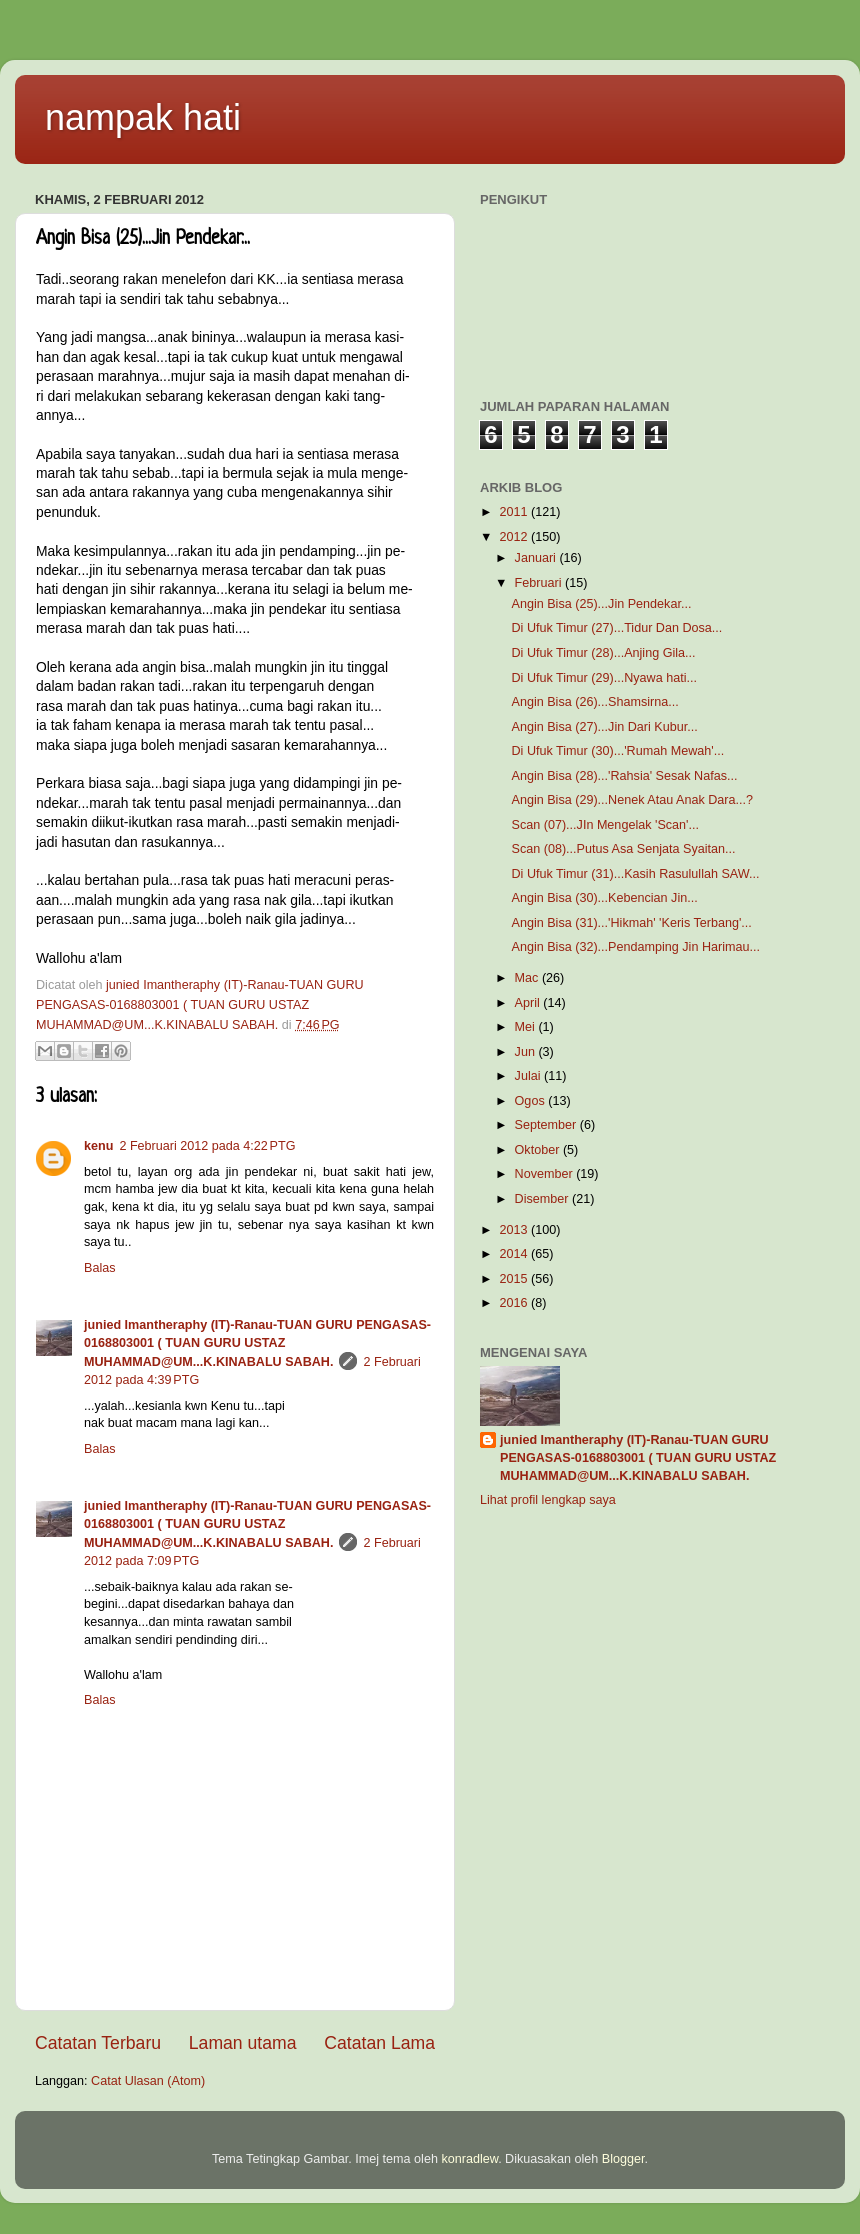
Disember (543, 1199)
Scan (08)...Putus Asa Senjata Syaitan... (623, 849)
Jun (527, 1052)
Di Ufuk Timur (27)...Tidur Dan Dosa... (616, 628)
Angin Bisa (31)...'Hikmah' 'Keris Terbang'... (631, 923)
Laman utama (243, 2043)
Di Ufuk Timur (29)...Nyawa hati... (603, 678)
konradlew (469, 2159)
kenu (98, 1146)
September (547, 1125)
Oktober (539, 1150)
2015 (515, 1279)
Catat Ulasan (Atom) (148, 2081)
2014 (515, 1254)
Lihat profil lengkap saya (548, 1500)
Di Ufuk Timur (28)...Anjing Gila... (603, 653)
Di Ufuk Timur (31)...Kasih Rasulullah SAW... (635, 874)
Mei (527, 1027)
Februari (540, 583)
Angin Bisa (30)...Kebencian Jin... (604, 898)
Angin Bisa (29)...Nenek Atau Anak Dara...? (632, 800)
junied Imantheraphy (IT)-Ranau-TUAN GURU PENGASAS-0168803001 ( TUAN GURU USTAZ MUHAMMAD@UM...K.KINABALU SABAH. (257, 1343)
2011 (515, 512)
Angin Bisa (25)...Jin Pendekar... (601, 604)
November (546, 1174)
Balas (100, 1268)
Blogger (623, 2159)
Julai (529, 1076)
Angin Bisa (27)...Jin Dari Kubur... (604, 727)
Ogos (532, 1101)
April (529, 1003)
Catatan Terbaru (98, 2043)
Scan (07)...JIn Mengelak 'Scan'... (605, 825)
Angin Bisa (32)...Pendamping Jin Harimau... (635, 947)
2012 (515, 537)
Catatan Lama (379, 2043)
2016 (515, 1303)
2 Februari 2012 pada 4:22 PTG (207, 1146)
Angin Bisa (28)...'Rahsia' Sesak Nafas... (624, 776)
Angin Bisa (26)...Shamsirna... (594, 702)
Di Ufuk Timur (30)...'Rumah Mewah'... (617, 751)
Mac (528, 978)
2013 (515, 1230)
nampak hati (143, 117)
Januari (537, 558)
